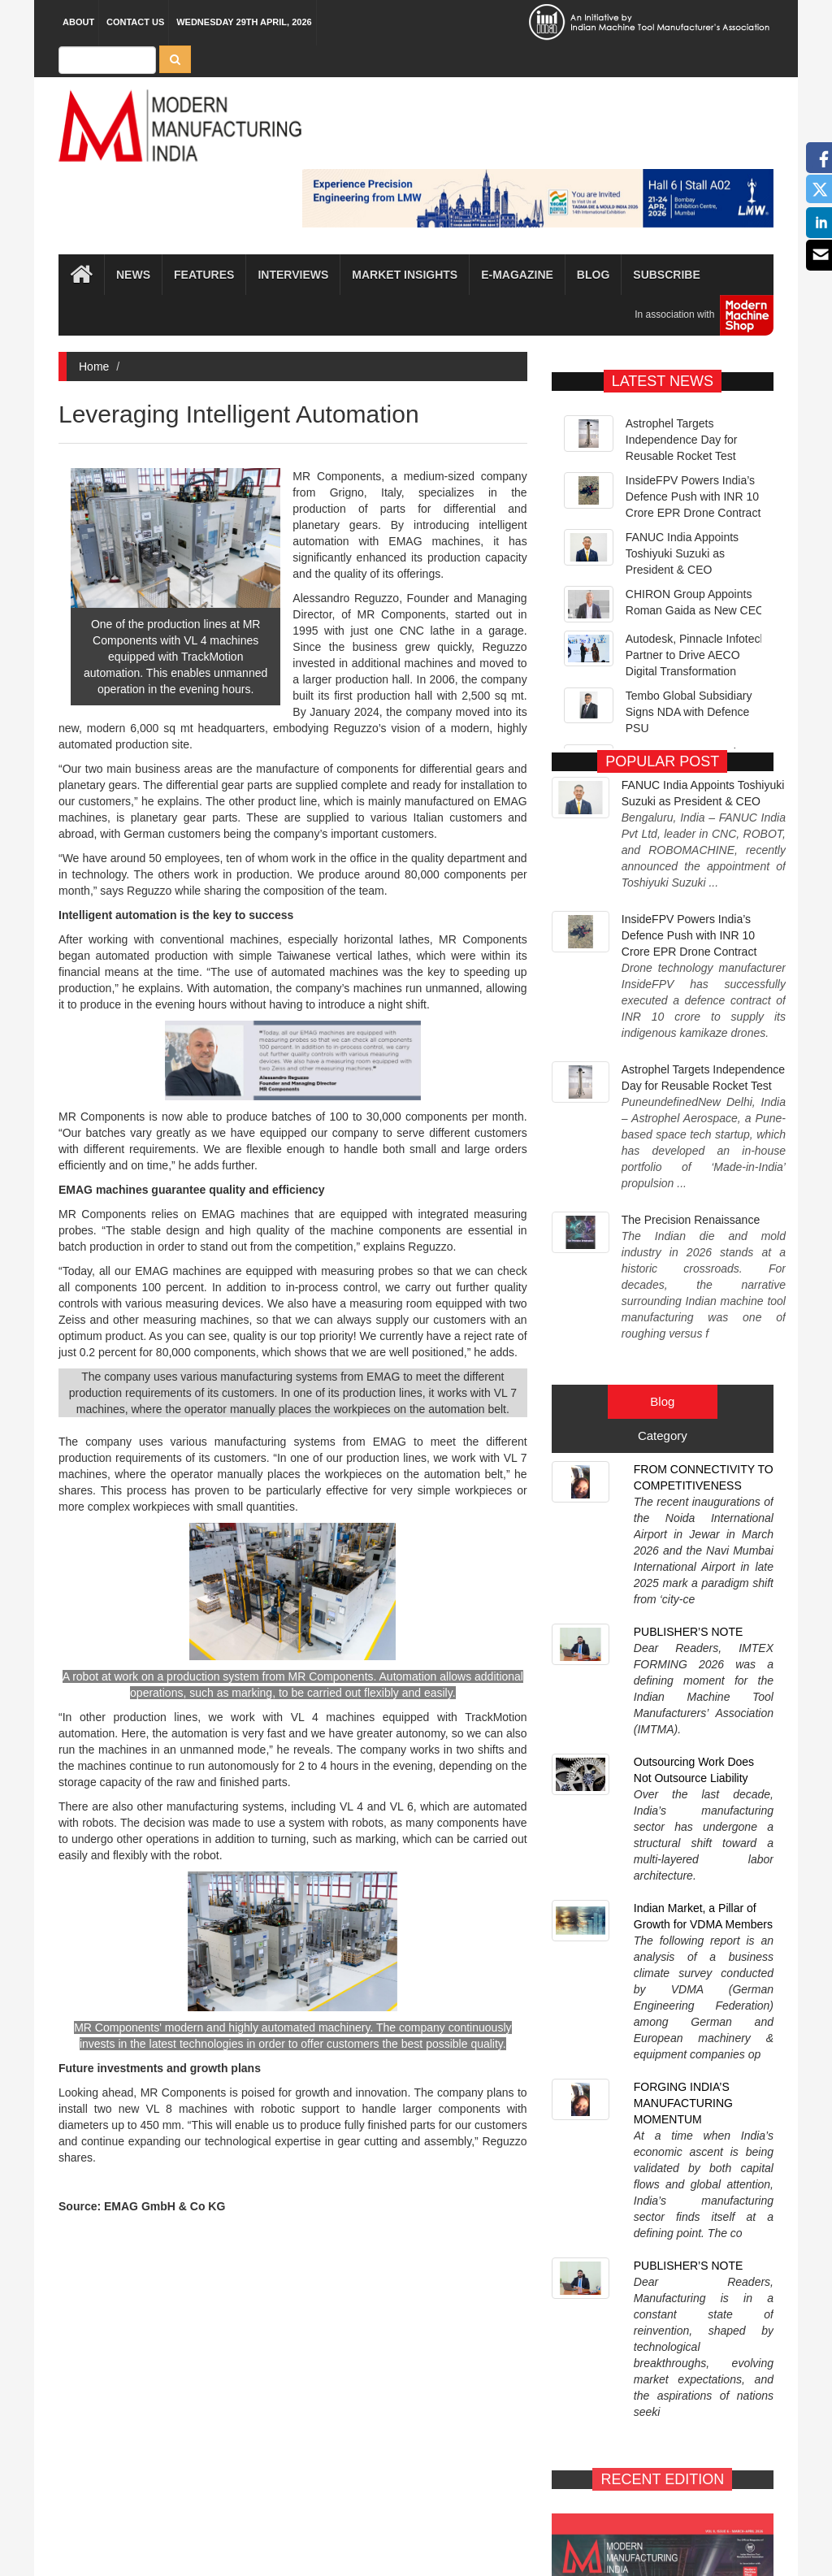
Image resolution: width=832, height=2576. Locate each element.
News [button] (133, 274)
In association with (698, 315)
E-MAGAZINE (601, 2163)
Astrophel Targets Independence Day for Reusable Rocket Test (682, 439)
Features (204, 274)
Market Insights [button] (404, 274)
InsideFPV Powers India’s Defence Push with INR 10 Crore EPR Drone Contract (693, 496)
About (78, 22)
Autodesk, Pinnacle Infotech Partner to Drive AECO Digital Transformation (696, 655)
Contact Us (135, 22)
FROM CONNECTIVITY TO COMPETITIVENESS (704, 1249)
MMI (462, 2535)
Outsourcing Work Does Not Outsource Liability (694, 1404)
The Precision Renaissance (691, 1061)
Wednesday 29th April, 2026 (243, 22)
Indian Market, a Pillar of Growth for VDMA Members (703, 1489)
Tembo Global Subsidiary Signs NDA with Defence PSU (689, 712)
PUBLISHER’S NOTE (688, 1327)
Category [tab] (662, 1208)
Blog (593, 274)
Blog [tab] (662, 1174)
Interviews (293, 274)
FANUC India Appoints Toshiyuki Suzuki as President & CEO (682, 553)
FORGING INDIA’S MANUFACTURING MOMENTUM (683, 1583)
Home (94, 366)
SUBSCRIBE (724, 2163)
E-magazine (517, 274)
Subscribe (666, 274)
